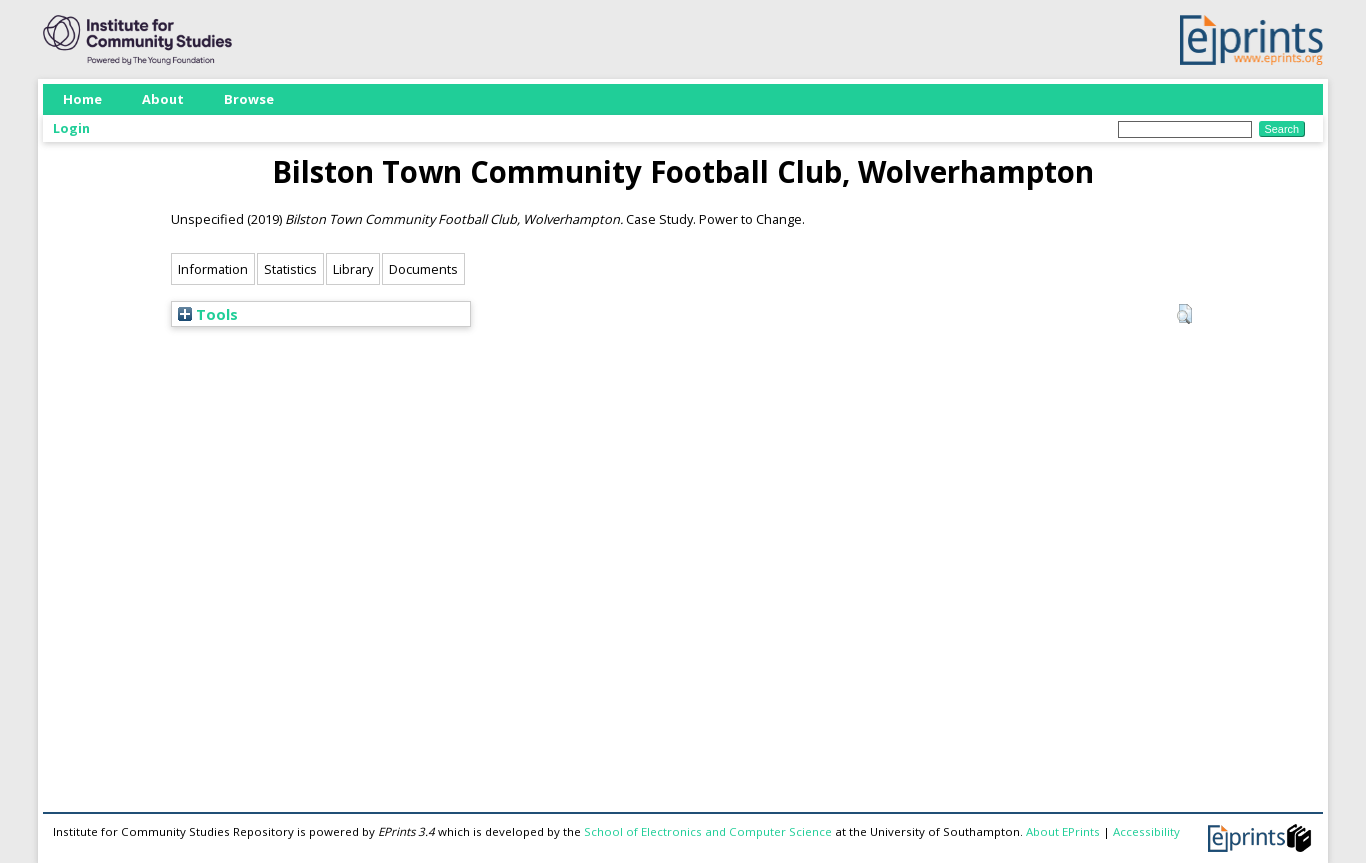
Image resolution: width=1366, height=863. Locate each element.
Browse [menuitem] (249, 99)
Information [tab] (213, 269)
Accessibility (1146, 831)
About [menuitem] (163, 99)
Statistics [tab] (290, 269)
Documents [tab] (423, 269)
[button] (1184, 314)
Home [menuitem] (82, 99)
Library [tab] (353, 269)
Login (71, 128)
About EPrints (1063, 831)
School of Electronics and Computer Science (708, 831)
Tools (208, 314)
